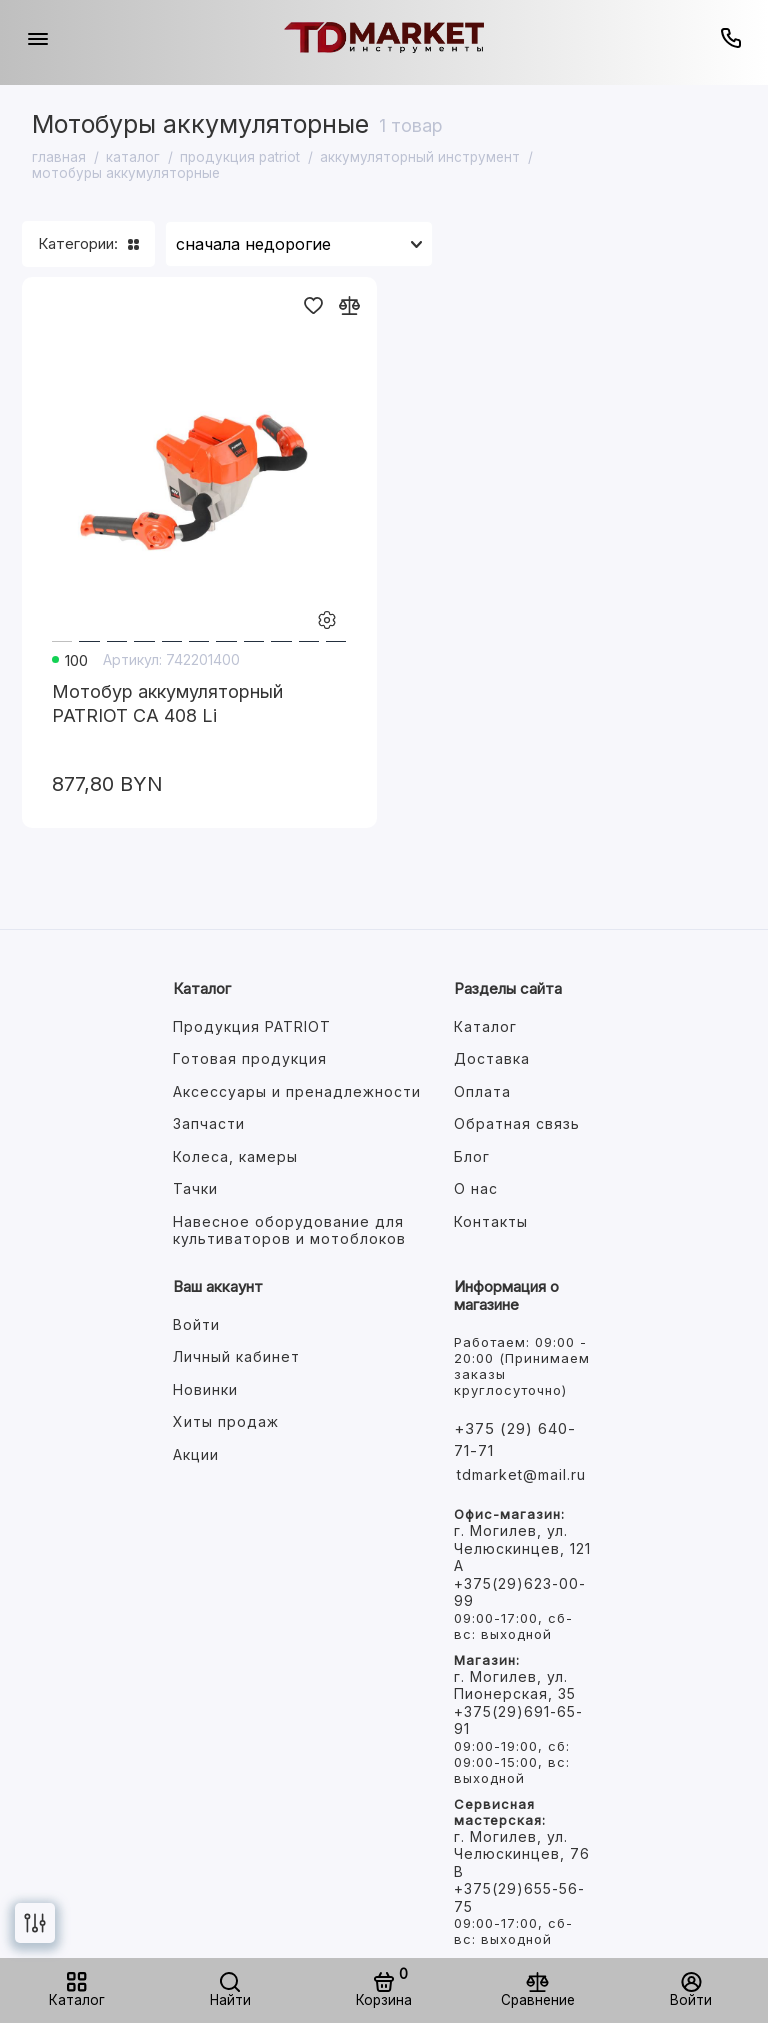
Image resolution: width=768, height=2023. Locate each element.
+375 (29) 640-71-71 (515, 1440)
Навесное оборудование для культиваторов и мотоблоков (289, 1230)
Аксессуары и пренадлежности (297, 1091)
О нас (476, 1188)
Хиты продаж (226, 1421)
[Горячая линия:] (730, 37)
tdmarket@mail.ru (521, 1474)
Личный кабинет (236, 1356)
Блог (472, 1156)
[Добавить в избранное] (313, 305)
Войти (196, 1324)
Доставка (492, 1058)
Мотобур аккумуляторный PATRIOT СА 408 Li (167, 703)
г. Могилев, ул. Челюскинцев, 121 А (522, 1548)
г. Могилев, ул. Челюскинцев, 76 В (522, 1854)
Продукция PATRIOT (252, 1026)
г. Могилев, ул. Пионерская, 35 (515, 1685)
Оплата (482, 1091)
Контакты (491, 1221)
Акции (196, 1454)
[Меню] (37, 37)
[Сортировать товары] (299, 244)
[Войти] (691, 1990)
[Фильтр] (35, 1923)
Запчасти (209, 1123)
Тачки (195, 1188)
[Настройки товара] (327, 621)
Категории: (88, 243)
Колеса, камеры (235, 1156)
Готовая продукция (250, 1058)
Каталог (485, 1026)
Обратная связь (517, 1123)
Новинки (205, 1389)
